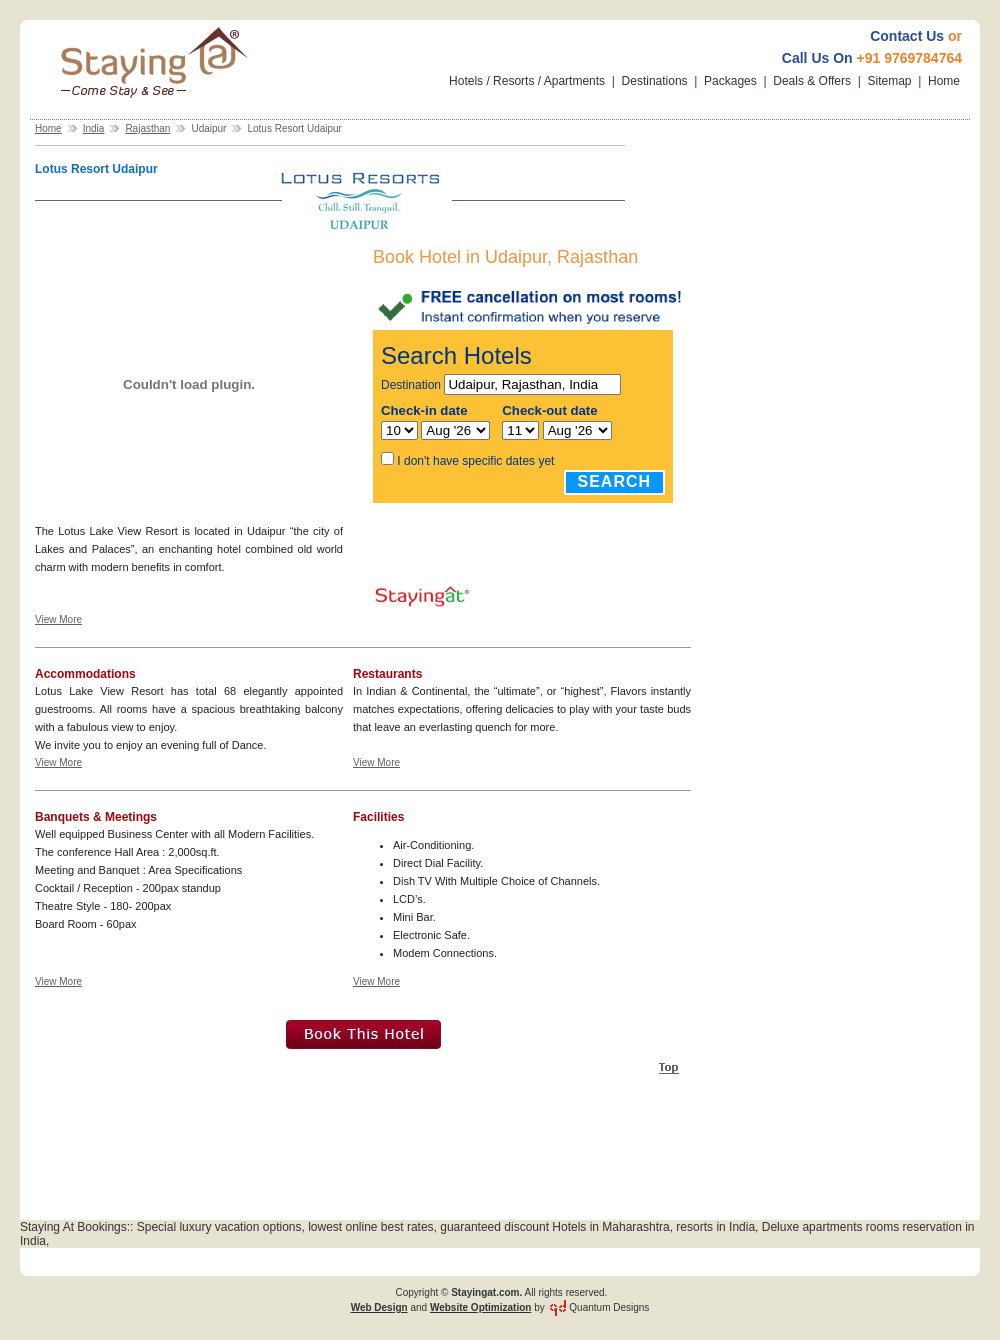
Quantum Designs (609, 1307)
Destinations (655, 81)
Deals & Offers (812, 81)
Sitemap (890, 81)
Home (944, 81)
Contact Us (907, 36)
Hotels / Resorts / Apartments (527, 81)
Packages (730, 81)
